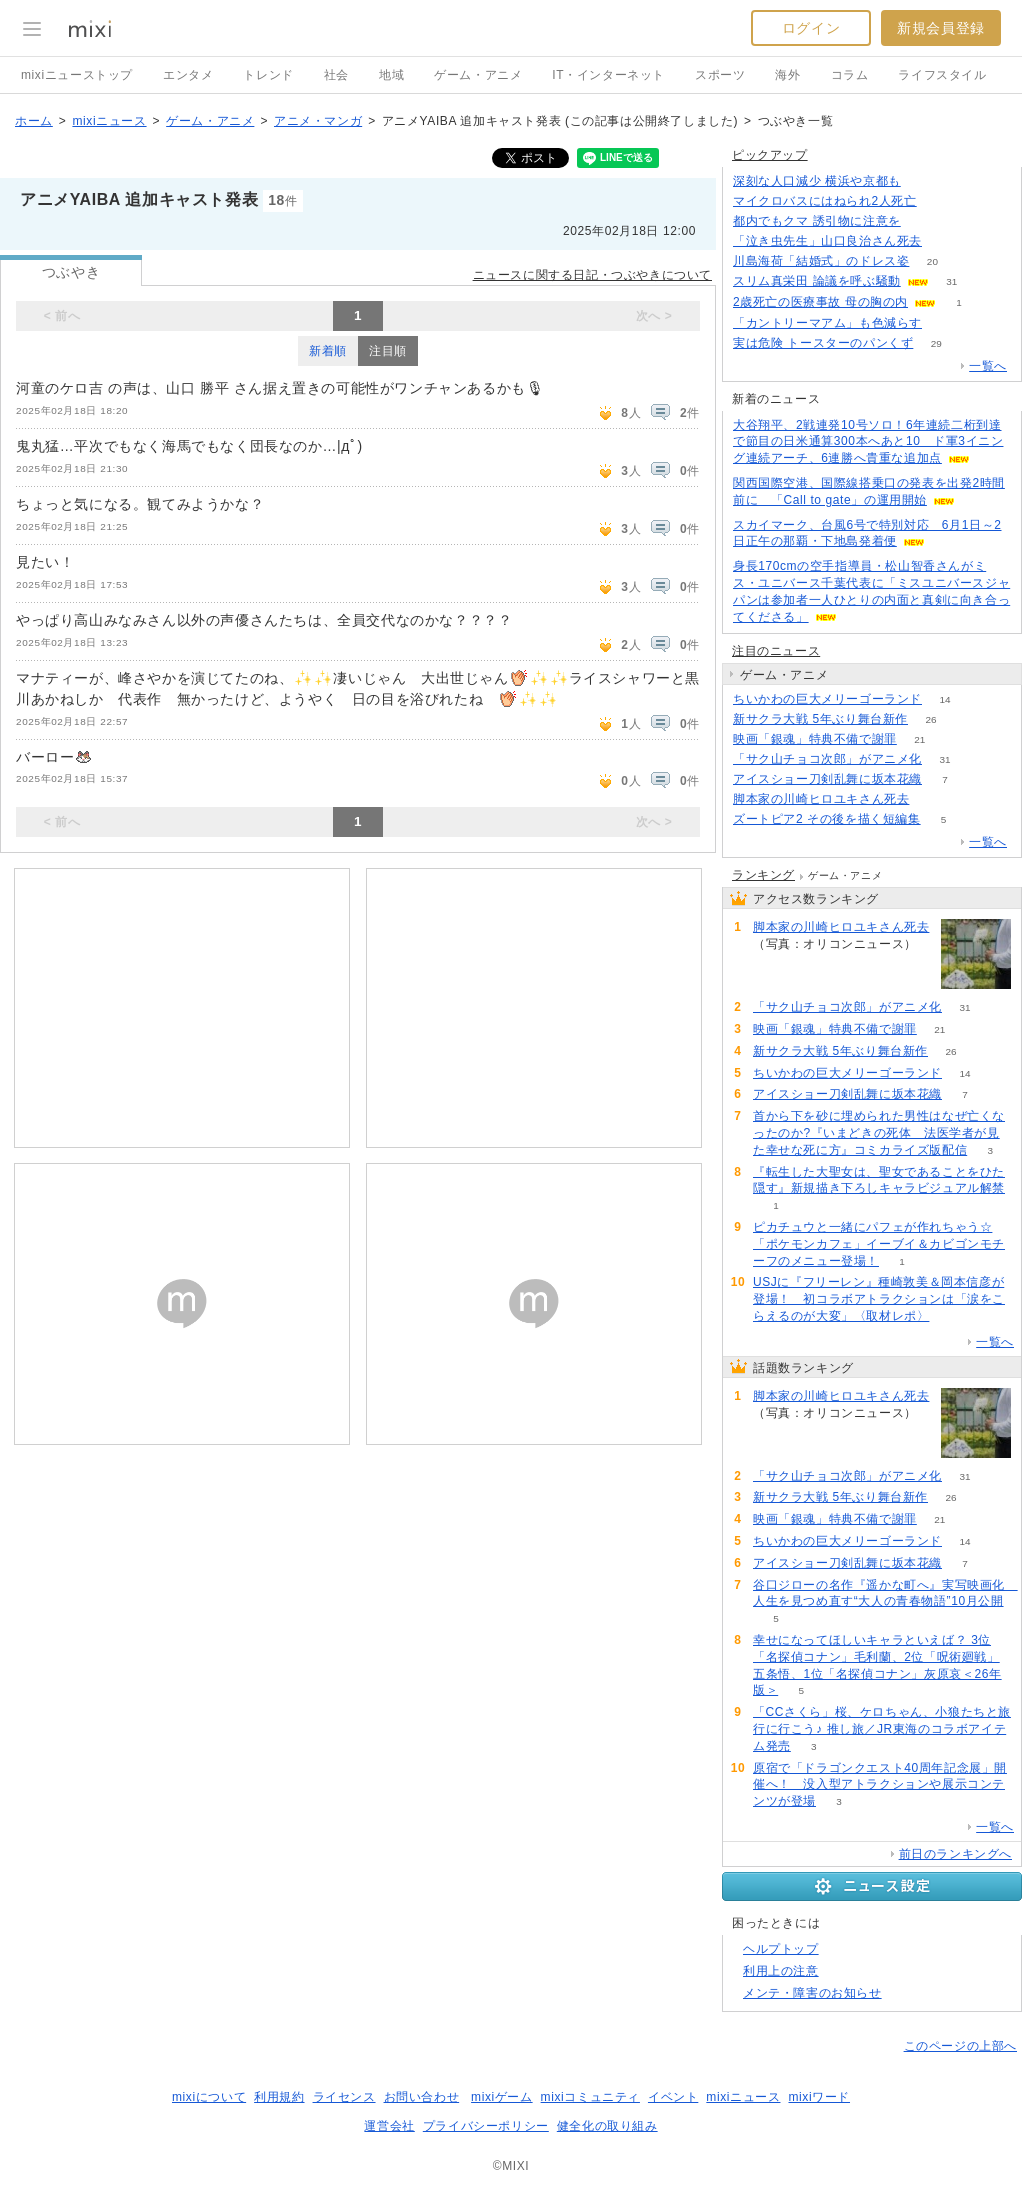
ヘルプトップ (781, 1949)
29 (936, 343)
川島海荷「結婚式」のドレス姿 (821, 261)
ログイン (811, 28)
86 (944, 241)
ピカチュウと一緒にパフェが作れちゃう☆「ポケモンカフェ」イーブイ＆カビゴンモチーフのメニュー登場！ (879, 1244)
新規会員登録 (941, 28)
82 (939, 201)
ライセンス (344, 2097)
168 (923, 181)
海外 (787, 75)
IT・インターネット (608, 75)
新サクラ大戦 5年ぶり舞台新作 (820, 719)
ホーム (34, 121)
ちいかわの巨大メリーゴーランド (827, 699)
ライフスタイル (942, 75)
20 (932, 261)
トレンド (268, 75)
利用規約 (279, 2097)
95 (923, 221)
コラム (850, 75)
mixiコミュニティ (590, 2097)
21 (919, 739)
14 (944, 699)
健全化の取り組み (607, 2126)
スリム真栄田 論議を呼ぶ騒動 (817, 281)
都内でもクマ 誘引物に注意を (817, 221)
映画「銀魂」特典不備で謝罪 (815, 739)
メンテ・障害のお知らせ (812, 1993)
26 (930, 719)
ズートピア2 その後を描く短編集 (827, 819)
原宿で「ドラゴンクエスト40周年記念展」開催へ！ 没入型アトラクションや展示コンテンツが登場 (880, 1785)
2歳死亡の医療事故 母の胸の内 (820, 302)
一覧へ (988, 366)
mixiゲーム (502, 2097)
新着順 (328, 351)
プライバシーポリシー (486, 2126)
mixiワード (819, 2097)
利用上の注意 (781, 1971)
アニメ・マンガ (318, 121)
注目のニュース (776, 651)
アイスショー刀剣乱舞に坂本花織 (827, 779)
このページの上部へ (960, 2046)
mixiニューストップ (77, 75)
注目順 (388, 351)
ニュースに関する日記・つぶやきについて (592, 275)
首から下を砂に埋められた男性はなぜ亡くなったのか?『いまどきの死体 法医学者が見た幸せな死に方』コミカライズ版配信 (879, 1133)
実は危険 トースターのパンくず (823, 343)
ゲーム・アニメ (478, 75)
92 (932, 799)
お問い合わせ (422, 2097)
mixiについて (209, 2097)
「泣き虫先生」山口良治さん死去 (827, 241)
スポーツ (720, 75)
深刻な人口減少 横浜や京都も (817, 181)
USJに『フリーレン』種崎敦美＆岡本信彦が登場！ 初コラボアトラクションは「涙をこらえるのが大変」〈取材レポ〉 (879, 1299)
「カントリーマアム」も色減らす (827, 323)
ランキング (763, 875)
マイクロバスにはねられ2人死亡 (825, 201)
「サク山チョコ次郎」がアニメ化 (827, 759)
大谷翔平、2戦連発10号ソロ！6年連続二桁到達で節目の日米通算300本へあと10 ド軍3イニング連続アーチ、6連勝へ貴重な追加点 (868, 442)
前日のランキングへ (955, 1854)
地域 (391, 75)
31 (951, 281)
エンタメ (188, 75)
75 (944, 323)
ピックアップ (770, 155)
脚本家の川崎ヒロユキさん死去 (821, 799)
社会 (336, 75)
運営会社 (389, 2126)
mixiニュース (109, 121)
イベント (673, 2097)
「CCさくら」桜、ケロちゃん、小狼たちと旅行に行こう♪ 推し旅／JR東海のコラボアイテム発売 (882, 1729)
